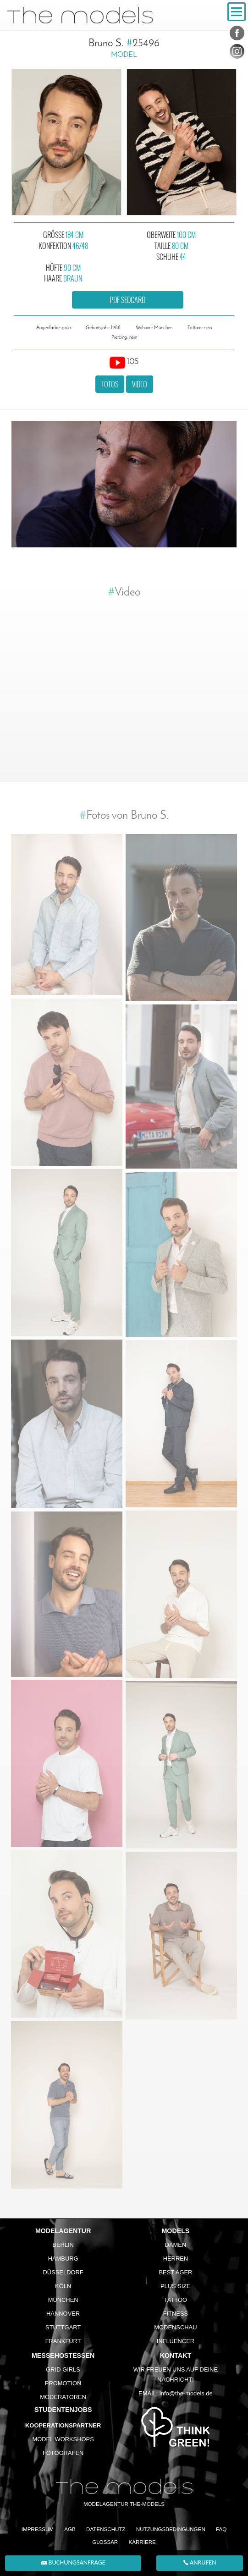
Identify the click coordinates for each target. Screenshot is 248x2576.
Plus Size (175, 2286)
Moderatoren (63, 2397)
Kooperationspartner (63, 2425)
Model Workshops (63, 2439)
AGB (70, 2529)
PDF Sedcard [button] (127, 299)
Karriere (142, 2542)
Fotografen (63, 2452)
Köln (63, 2286)
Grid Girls (63, 2369)
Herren (175, 2258)
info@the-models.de (186, 2393)
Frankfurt (63, 2341)
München (63, 2299)
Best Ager (175, 2272)
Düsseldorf (63, 2272)
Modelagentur (63, 2230)
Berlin (63, 2244)
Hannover (63, 2313)
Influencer (175, 2341)
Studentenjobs (63, 2409)
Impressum (38, 2529)
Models (176, 2230)
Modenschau (175, 2327)
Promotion (63, 2383)
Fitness (175, 2313)
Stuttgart (63, 2327)
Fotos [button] (109, 384)
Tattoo (175, 2299)
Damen (176, 2244)
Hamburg (63, 2258)
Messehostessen (63, 2355)
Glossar (105, 2542)
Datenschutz (106, 2529)
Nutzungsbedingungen (170, 2529)
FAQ (221, 2529)
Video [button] (139, 384)
